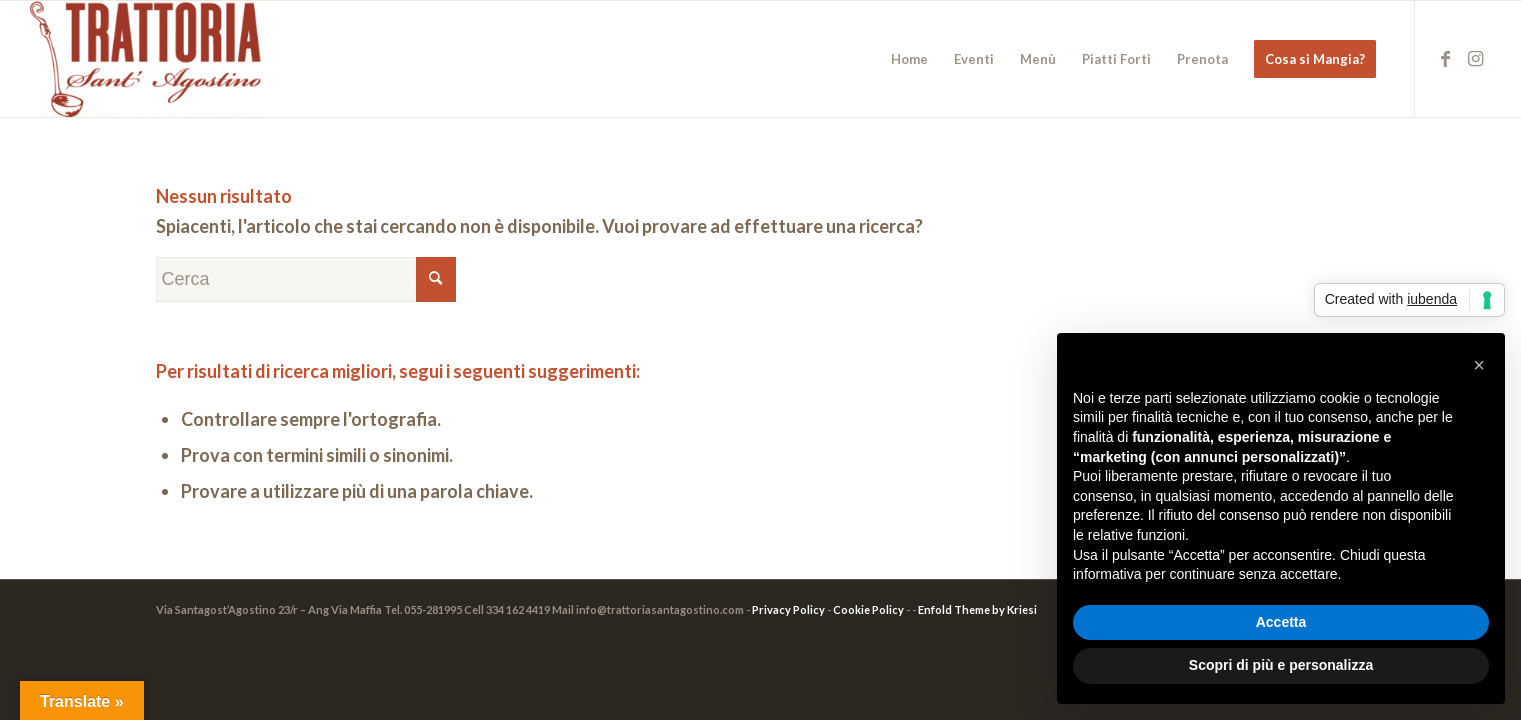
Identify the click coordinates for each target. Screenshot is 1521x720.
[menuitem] (909, 59)
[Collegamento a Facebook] (1446, 58)
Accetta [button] (1281, 622)
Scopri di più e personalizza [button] (1281, 665)
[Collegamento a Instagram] (1476, 58)
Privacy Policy (788, 609)
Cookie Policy (868, 609)
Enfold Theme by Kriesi (977, 609)
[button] (1479, 365)
